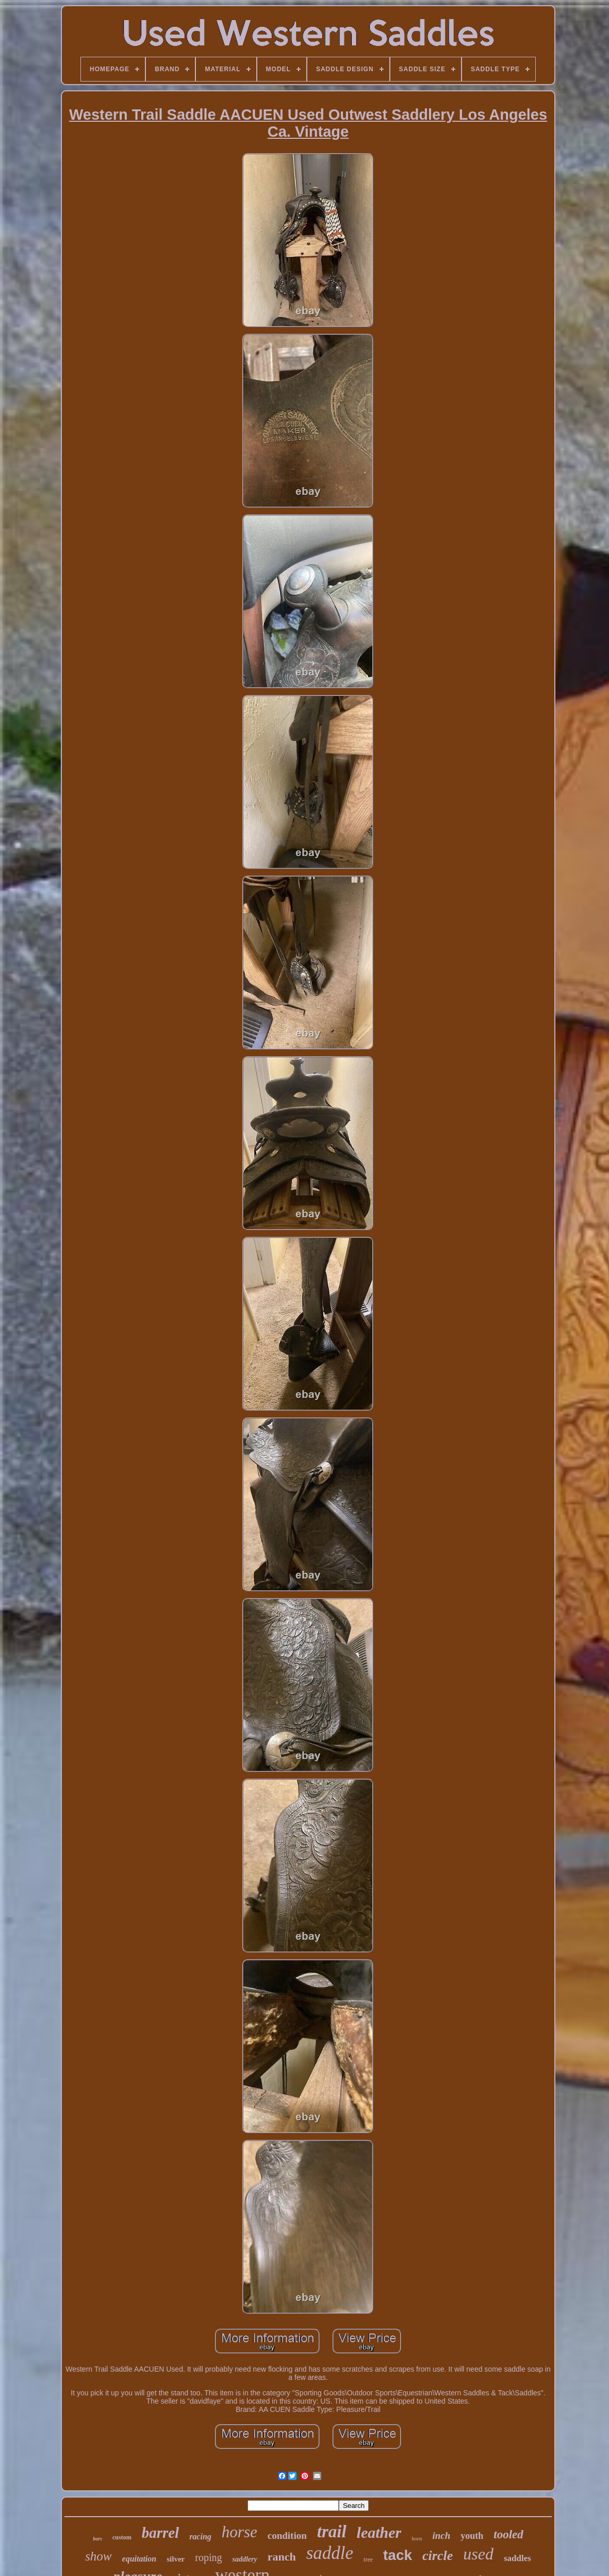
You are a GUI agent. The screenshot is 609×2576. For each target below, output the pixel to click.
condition (287, 2535)
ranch (282, 2556)
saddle (329, 2553)
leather (379, 2532)
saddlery (244, 2559)
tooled (508, 2534)
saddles (517, 2558)
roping (208, 2557)
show (98, 2556)
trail (332, 2531)
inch (441, 2535)
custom (121, 2537)
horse (239, 2532)
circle (437, 2555)
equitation (139, 2558)
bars (97, 2538)
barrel (160, 2532)
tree (368, 2559)
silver (176, 2559)
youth (471, 2536)
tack (397, 2555)
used (478, 2554)
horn (417, 2538)
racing (200, 2536)
